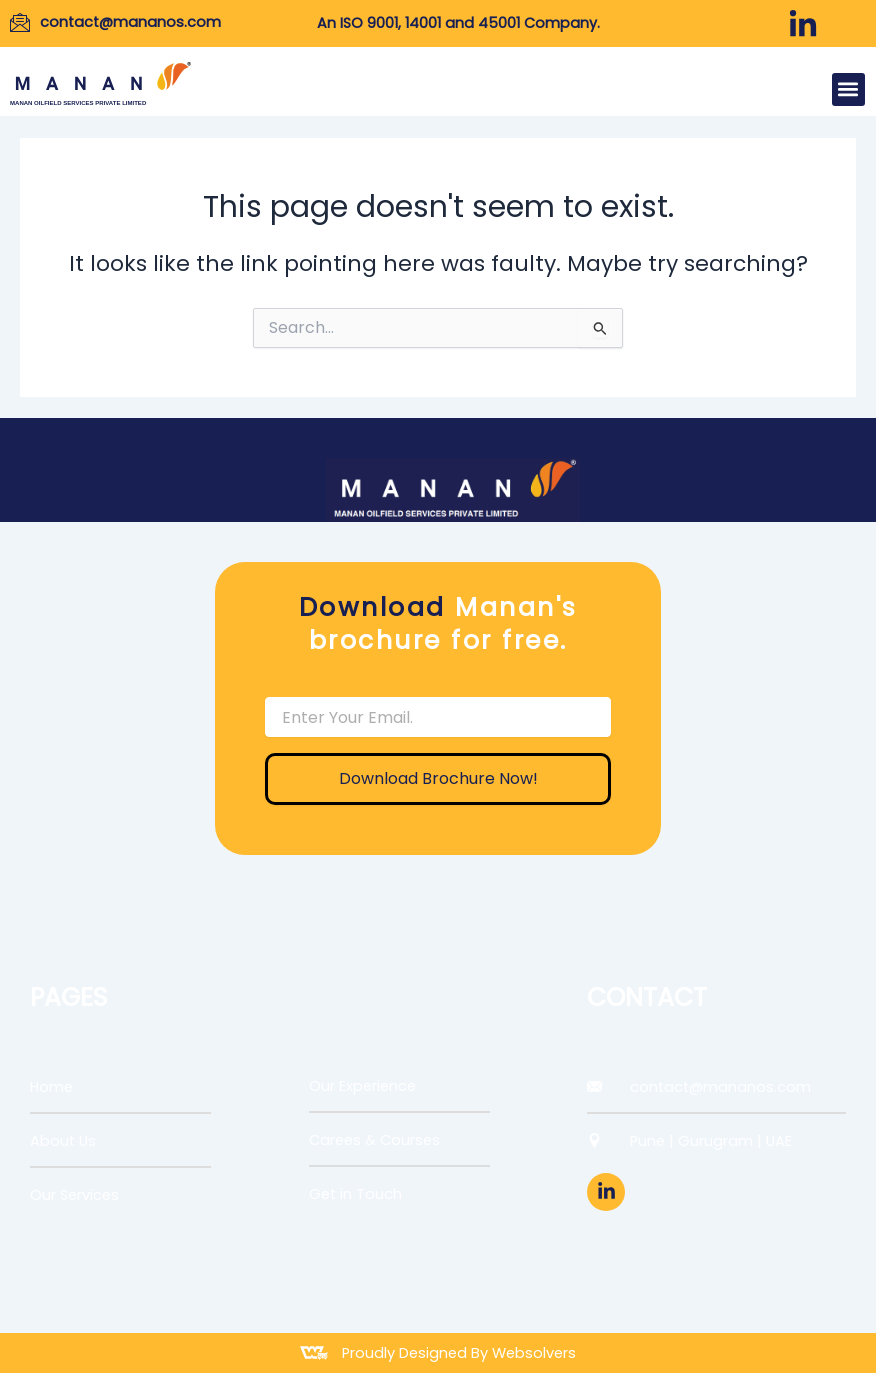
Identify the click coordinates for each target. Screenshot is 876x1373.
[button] (848, 89)
